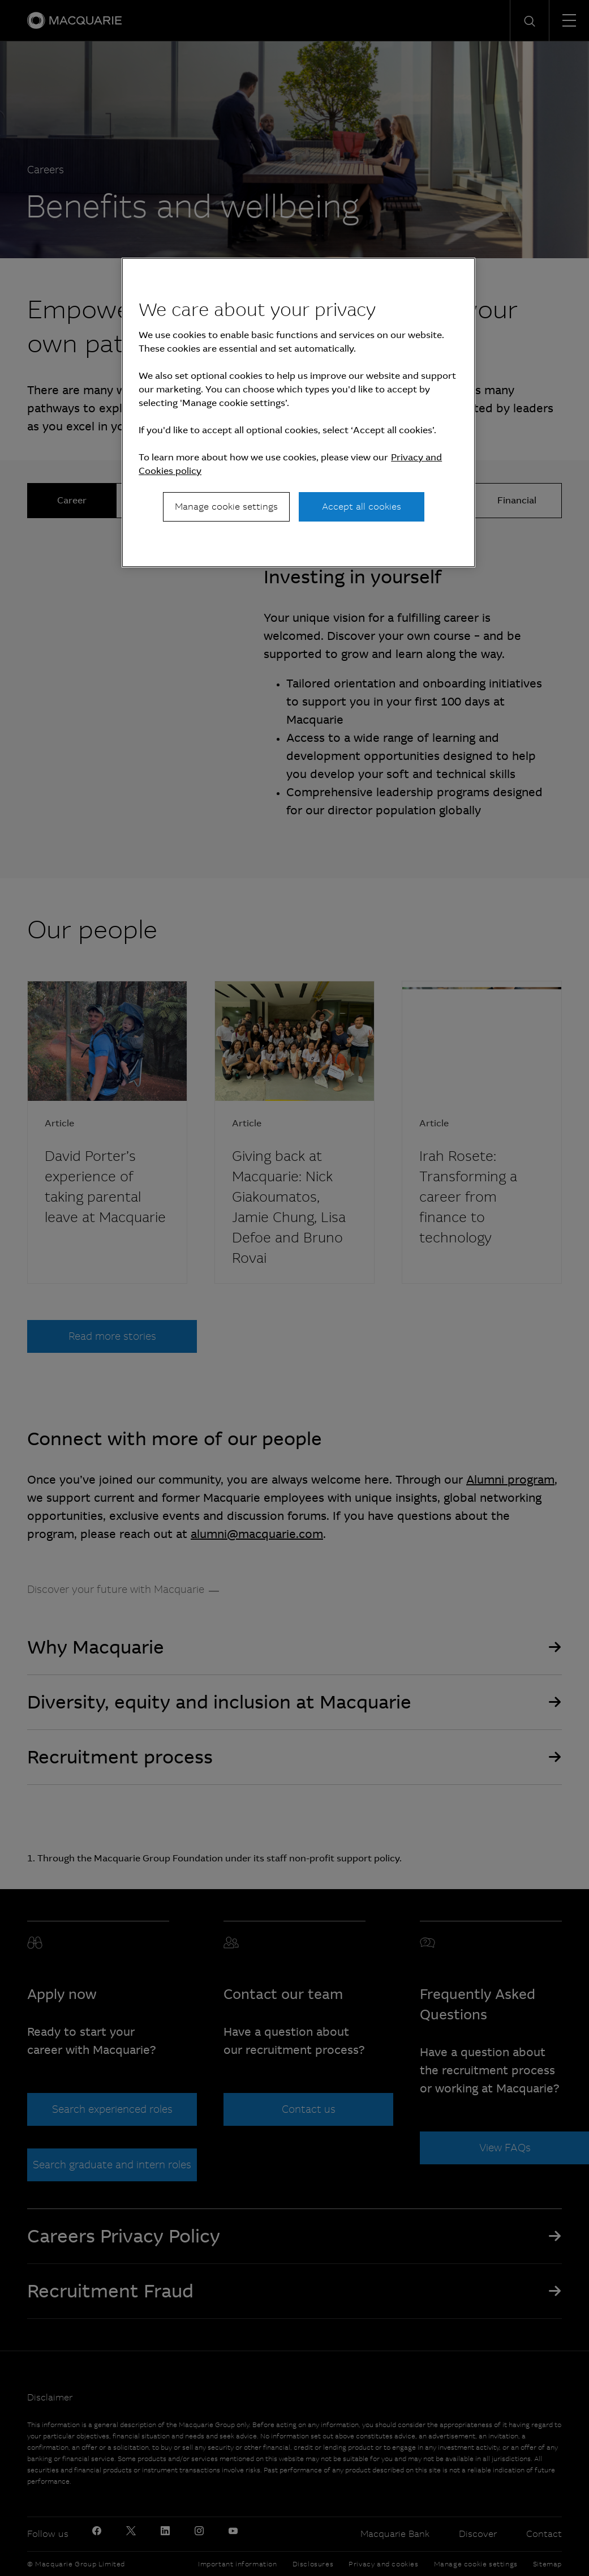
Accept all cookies (361, 506)
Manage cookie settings (226, 506)
